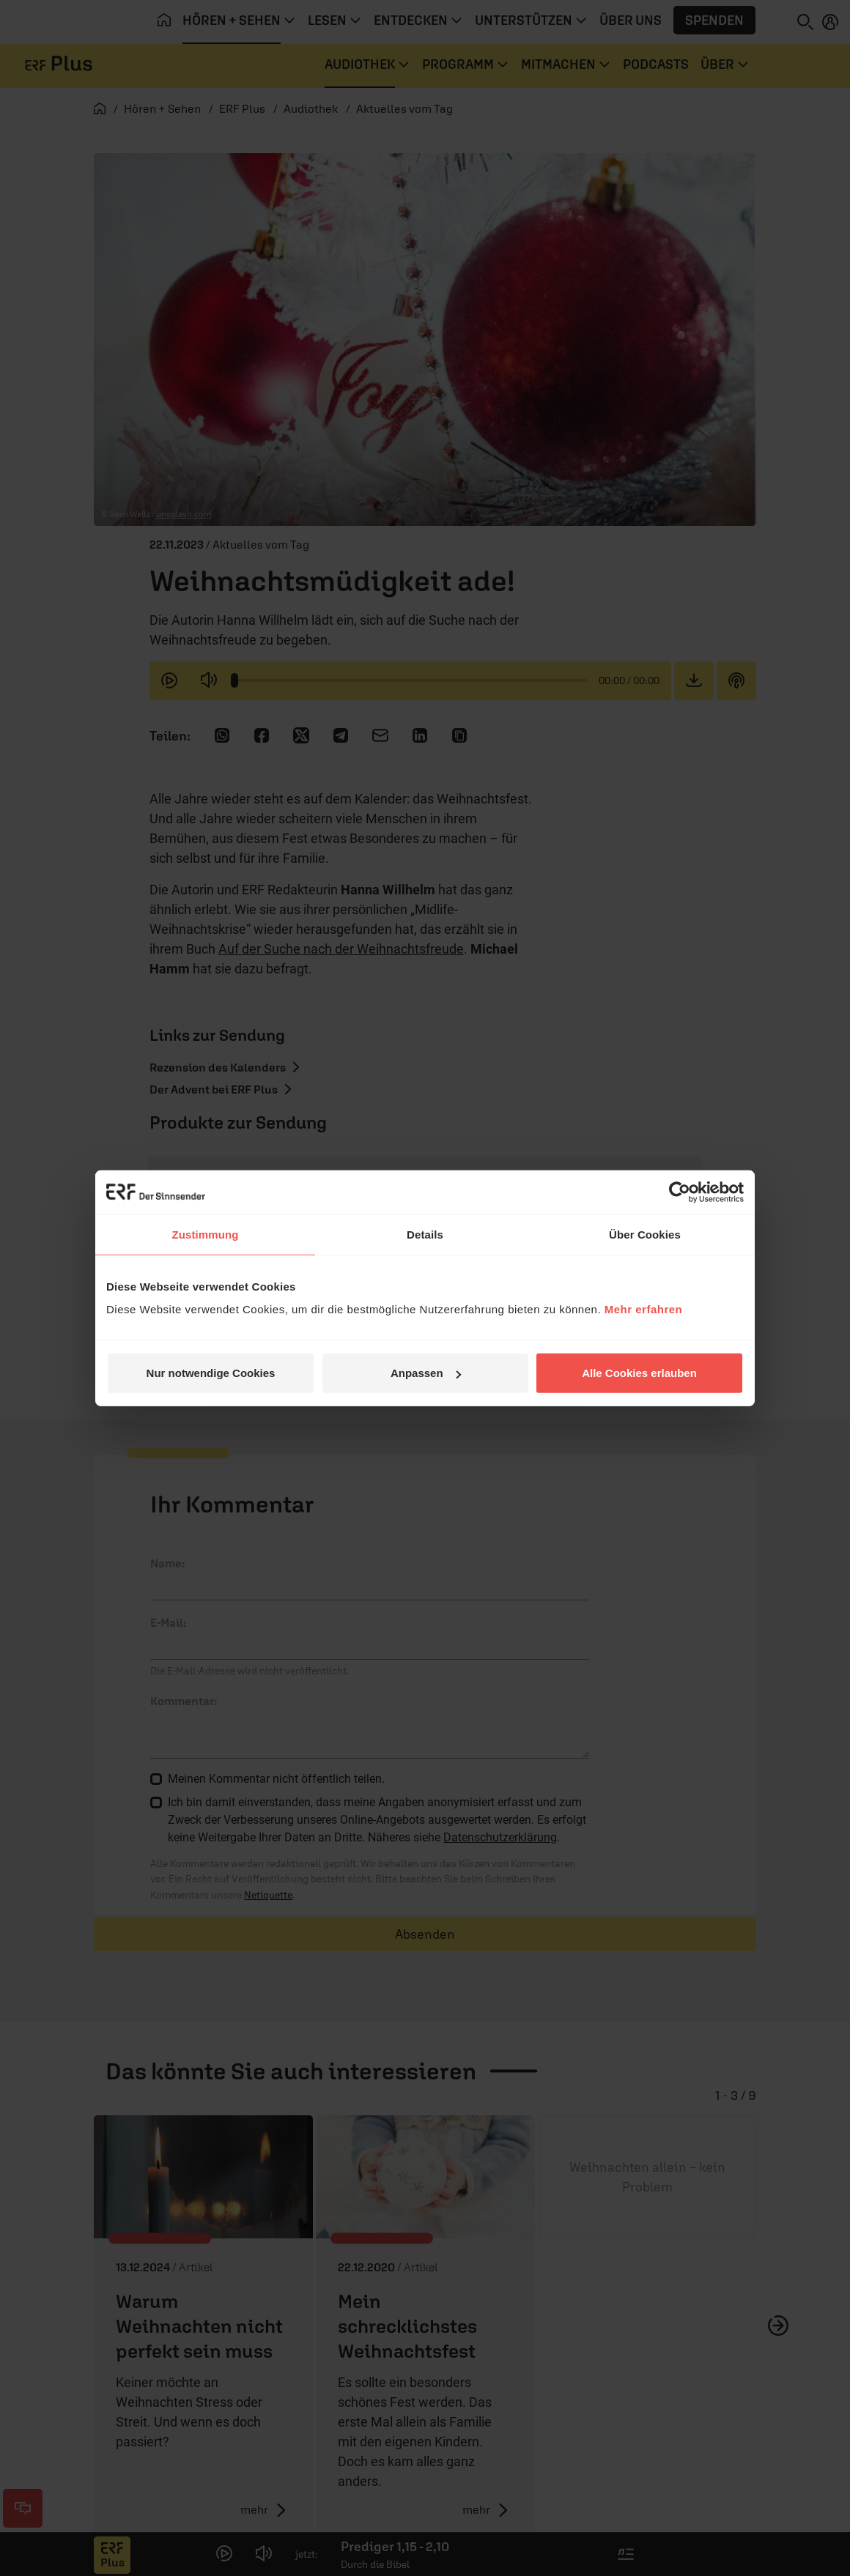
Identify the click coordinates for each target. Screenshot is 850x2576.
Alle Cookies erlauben (639, 1373)
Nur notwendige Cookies (211, 1373)
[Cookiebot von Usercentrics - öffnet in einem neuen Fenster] (680, 1192)
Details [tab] (425, 1234)
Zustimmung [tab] (205, 1234)
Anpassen (426, 1373)
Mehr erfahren (644, 1309)
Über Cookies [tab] (645, 1234)
